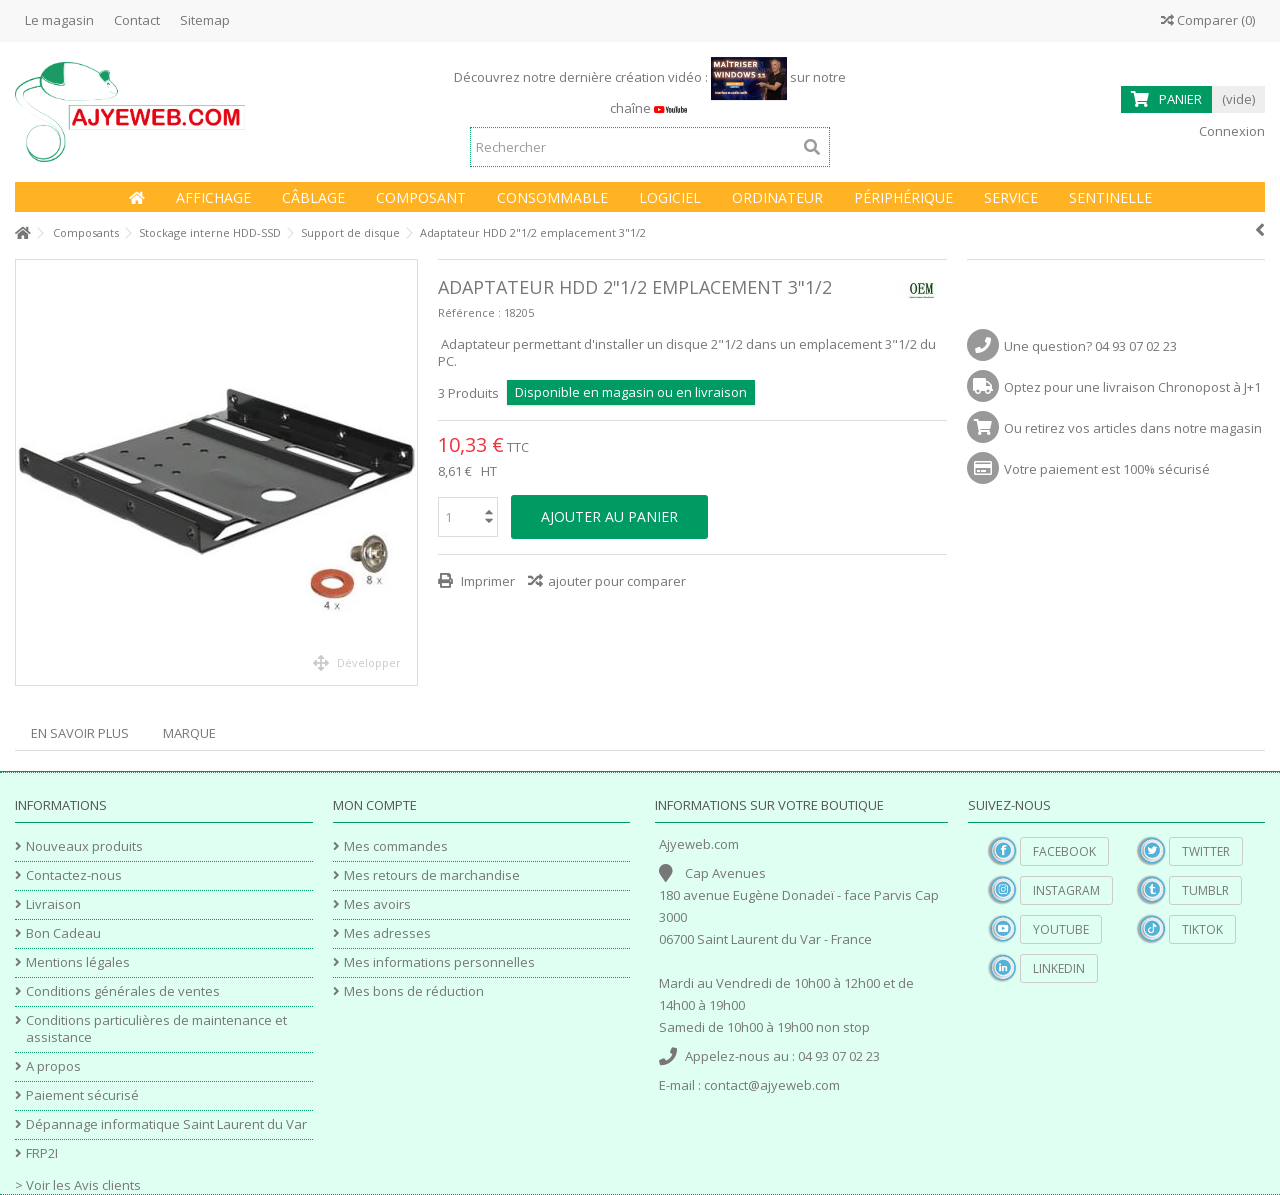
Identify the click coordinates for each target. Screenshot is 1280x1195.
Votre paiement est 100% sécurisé (1107, 469)
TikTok (1202, 929)
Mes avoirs (377, 904)
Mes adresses (387, 933)
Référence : (469, 312)
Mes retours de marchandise (432, 875)
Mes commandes (396, 846)
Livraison (53, 904)
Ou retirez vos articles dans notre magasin (1133, 428)
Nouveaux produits (84, 846)
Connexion (1230, 131)
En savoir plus (80, 733)
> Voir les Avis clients (78, 1185)
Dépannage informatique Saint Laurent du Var (166, 1124)
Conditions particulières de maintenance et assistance (156, 1029)
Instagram (1066, 890)
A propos (53, 1066)
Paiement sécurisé (82, 1095)
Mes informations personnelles (439, 962)
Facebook (1064, 851)
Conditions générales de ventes (123, 991)
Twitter (1206, 851)
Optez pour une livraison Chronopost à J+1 (1132, 387)
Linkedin (1059, 968)
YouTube (1061, 929)
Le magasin (59, 20)
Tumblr (1205, 890)
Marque (189, 733)
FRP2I (42, 1153)
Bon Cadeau (63, 933)
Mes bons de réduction (414, 991)
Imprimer (486, 581)
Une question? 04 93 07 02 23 (1090, 346)
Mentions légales (78, 962)
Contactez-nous (74, 875)
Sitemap (205, 20)
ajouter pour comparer (617, 581)
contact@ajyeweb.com (772, 1085)
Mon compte (375, 805)
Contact (137, 20)
